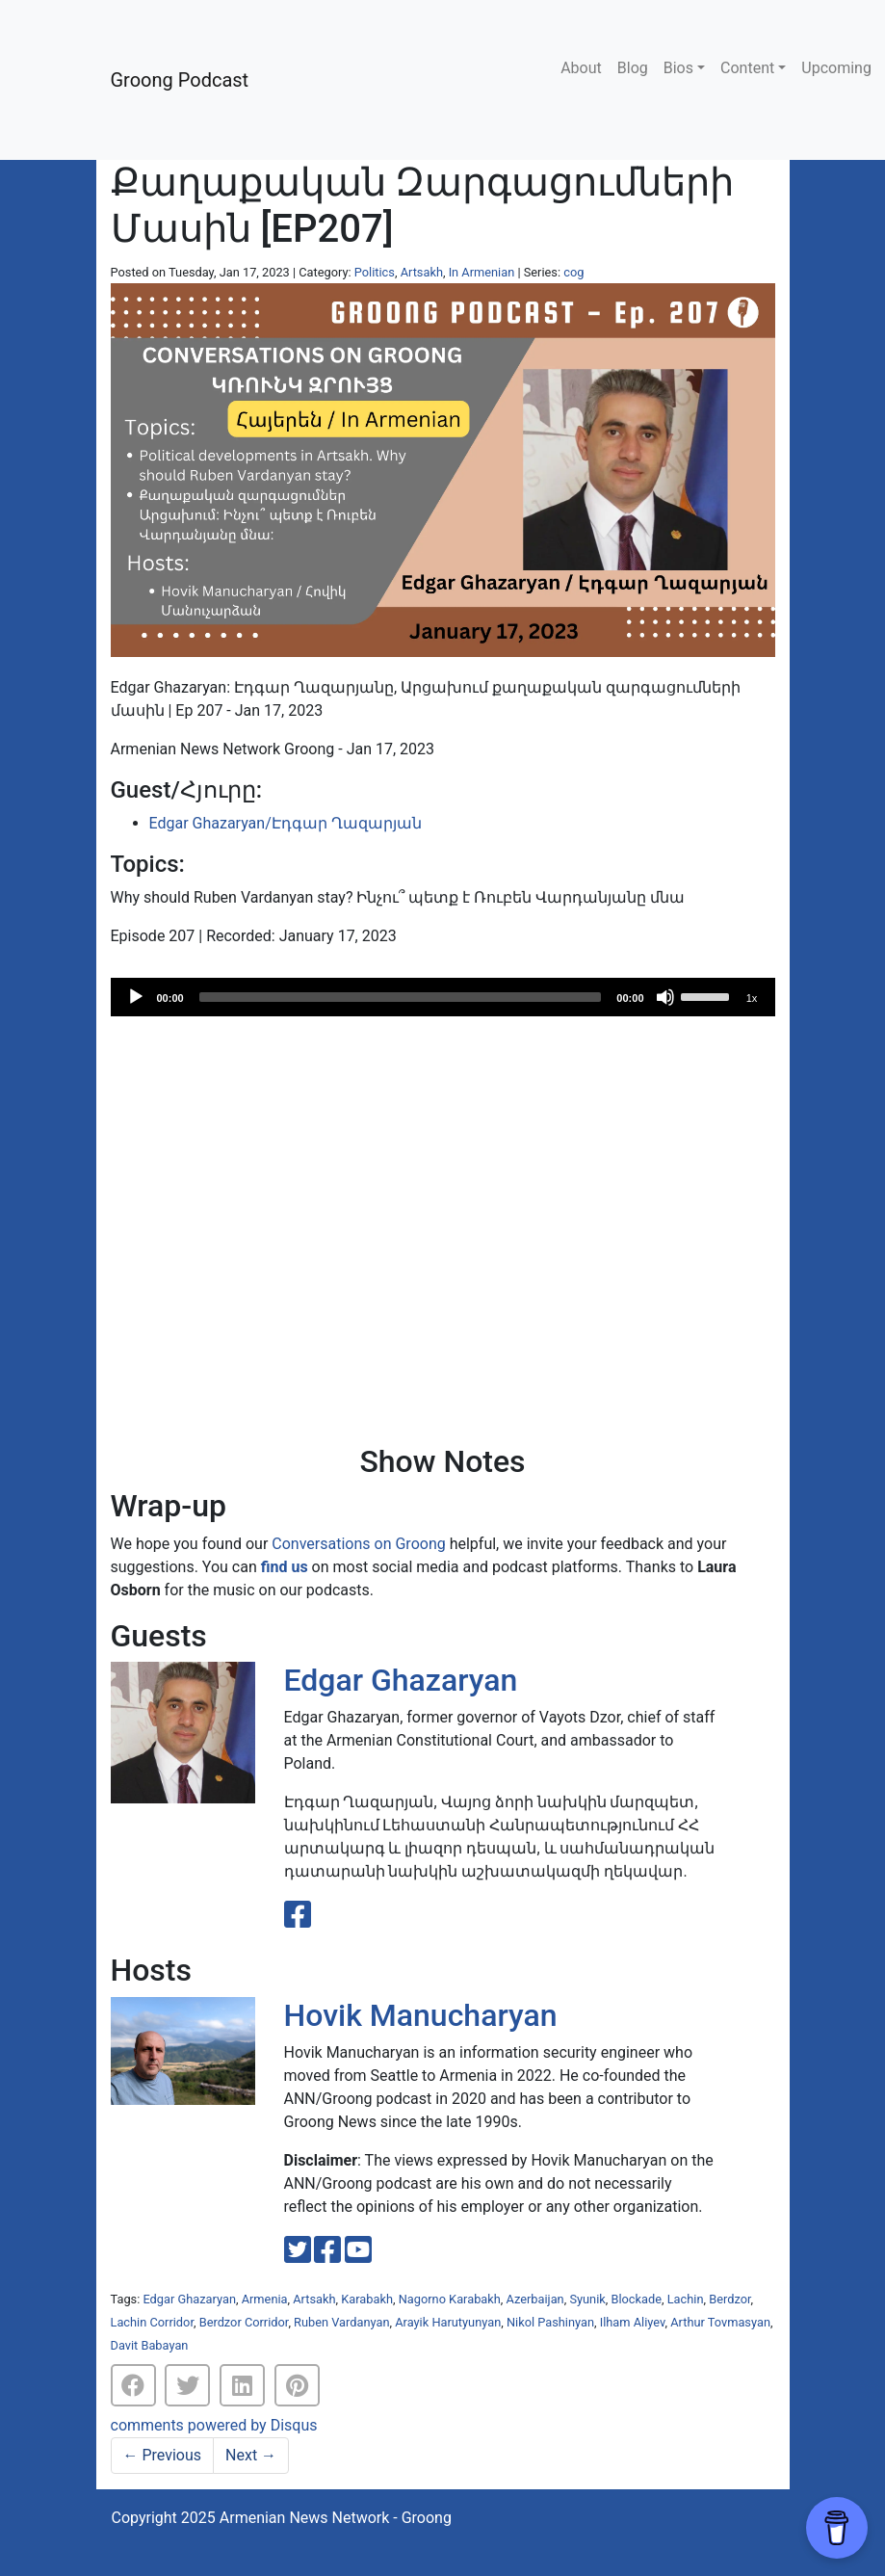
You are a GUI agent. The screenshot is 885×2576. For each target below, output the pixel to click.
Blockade (636, 2299)
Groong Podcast (180, 80)
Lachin (685, 2299)
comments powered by (214, 2425)
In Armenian (482, 272)
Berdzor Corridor (244, 2322)
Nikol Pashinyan (550, 2322)
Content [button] (747, 68)
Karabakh (367, 2299)
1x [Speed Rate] (752, 998)
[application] (443, 997)
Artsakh (422, 272)
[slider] (400, 997)
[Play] (135, 997)
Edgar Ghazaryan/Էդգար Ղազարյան (285, 823)
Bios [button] (678, 68)
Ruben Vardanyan (341, 2322)
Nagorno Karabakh (450, 2299)
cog (573, 272)
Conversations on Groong (358, 1544)
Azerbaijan (535, 2299)
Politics (374, 272)
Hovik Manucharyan (421, 2015)
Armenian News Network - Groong (336, 2518)
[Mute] (665, 997)
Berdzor (729, 2299)
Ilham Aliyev (632, 2322)
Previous (162, 2455)
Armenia (265, 2299)
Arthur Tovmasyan (720, 2322)
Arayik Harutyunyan (448, 2322)
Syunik (587, 2299)
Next (250, 2455)
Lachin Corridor (152, 2322)
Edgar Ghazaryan (401, 1680)
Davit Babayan (150, 2345)
